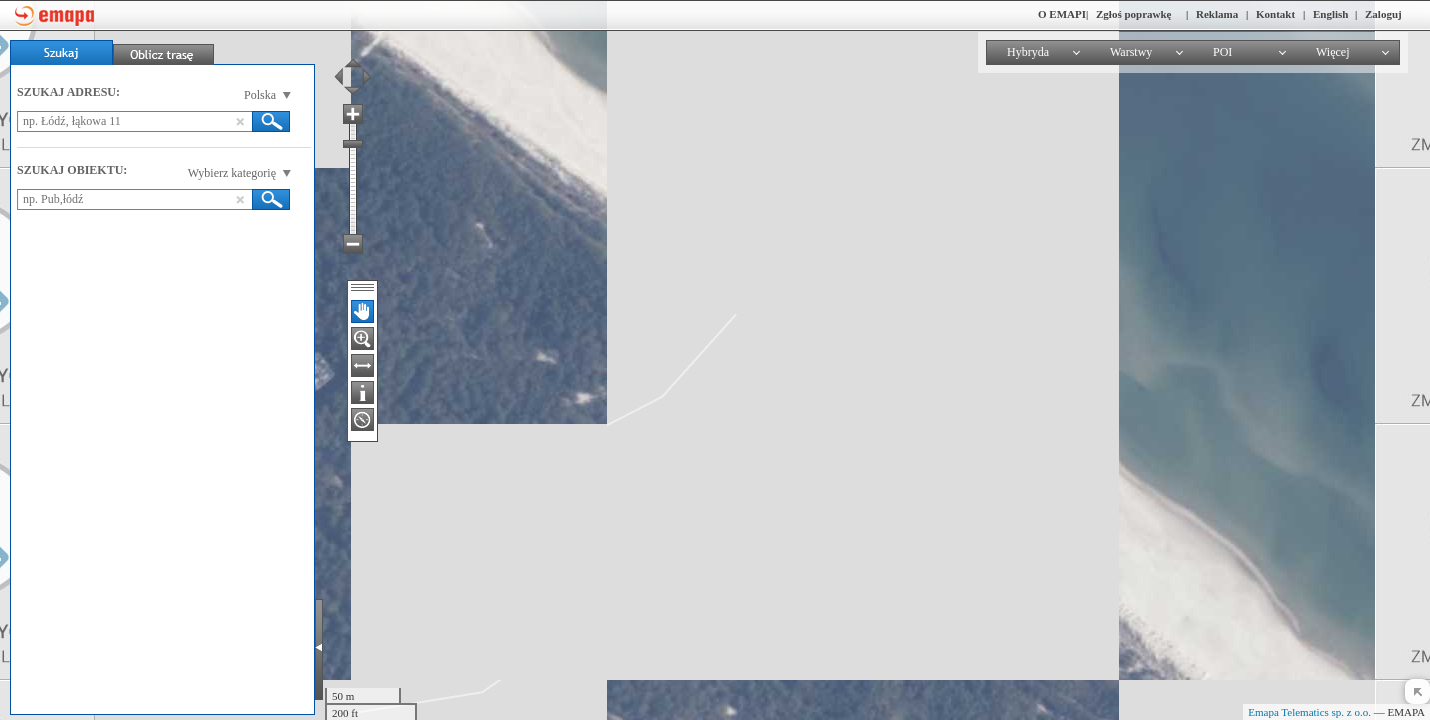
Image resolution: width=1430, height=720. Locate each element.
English (1330, 14)
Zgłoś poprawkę (1134, 14)
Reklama (1217, 14)
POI (1222, 52)
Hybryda (1028, 52)
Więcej (1333, 52)
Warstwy (1131, 52)
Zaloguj (1383, 14)
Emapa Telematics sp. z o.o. (1309, 712)
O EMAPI (1062, 14)
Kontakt (1275, 14)
